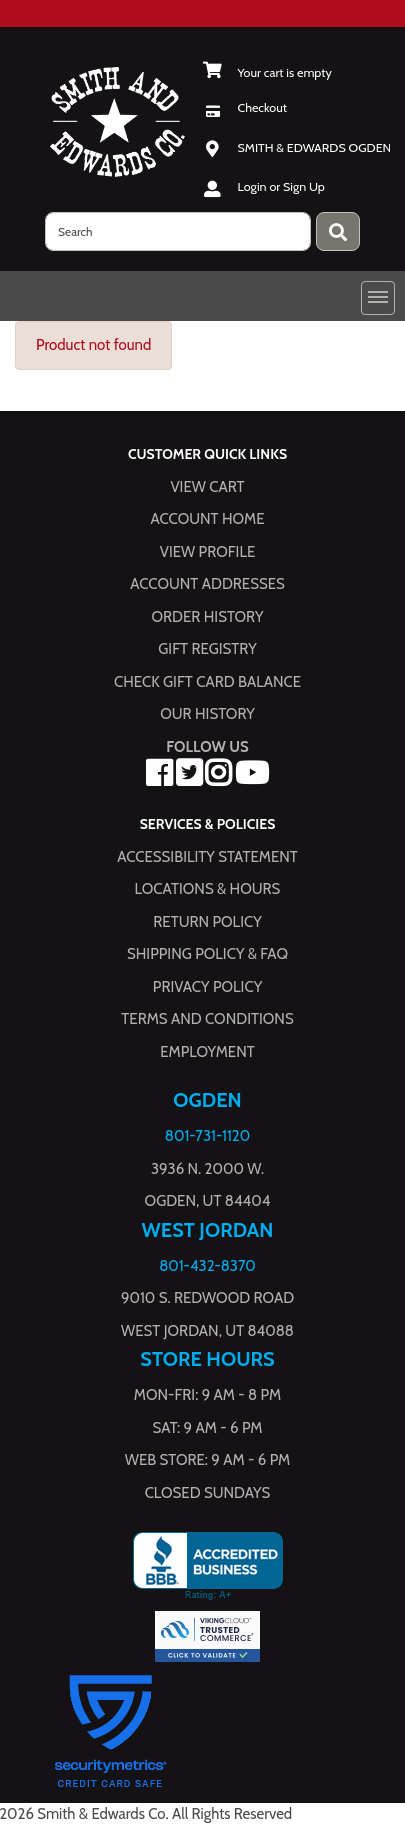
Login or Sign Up (281, 186)
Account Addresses (207, 584)
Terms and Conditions (207, 1019)
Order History (208, 616)
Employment (207, 1051)
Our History (207, 714)
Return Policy (207, 921)
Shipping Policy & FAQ (207, 954)
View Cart (207, 486)
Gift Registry (207, 649)
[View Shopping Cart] (267, 72)
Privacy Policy (207, 986)
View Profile (208, 551)
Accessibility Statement (207, 856)
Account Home (208, 519)
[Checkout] (245, 107)
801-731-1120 (207, 1136)
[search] (178, 231)
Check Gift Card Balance (207, 681)
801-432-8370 (207, 1265)
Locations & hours (208, 889)
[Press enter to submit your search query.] (338, 231)
